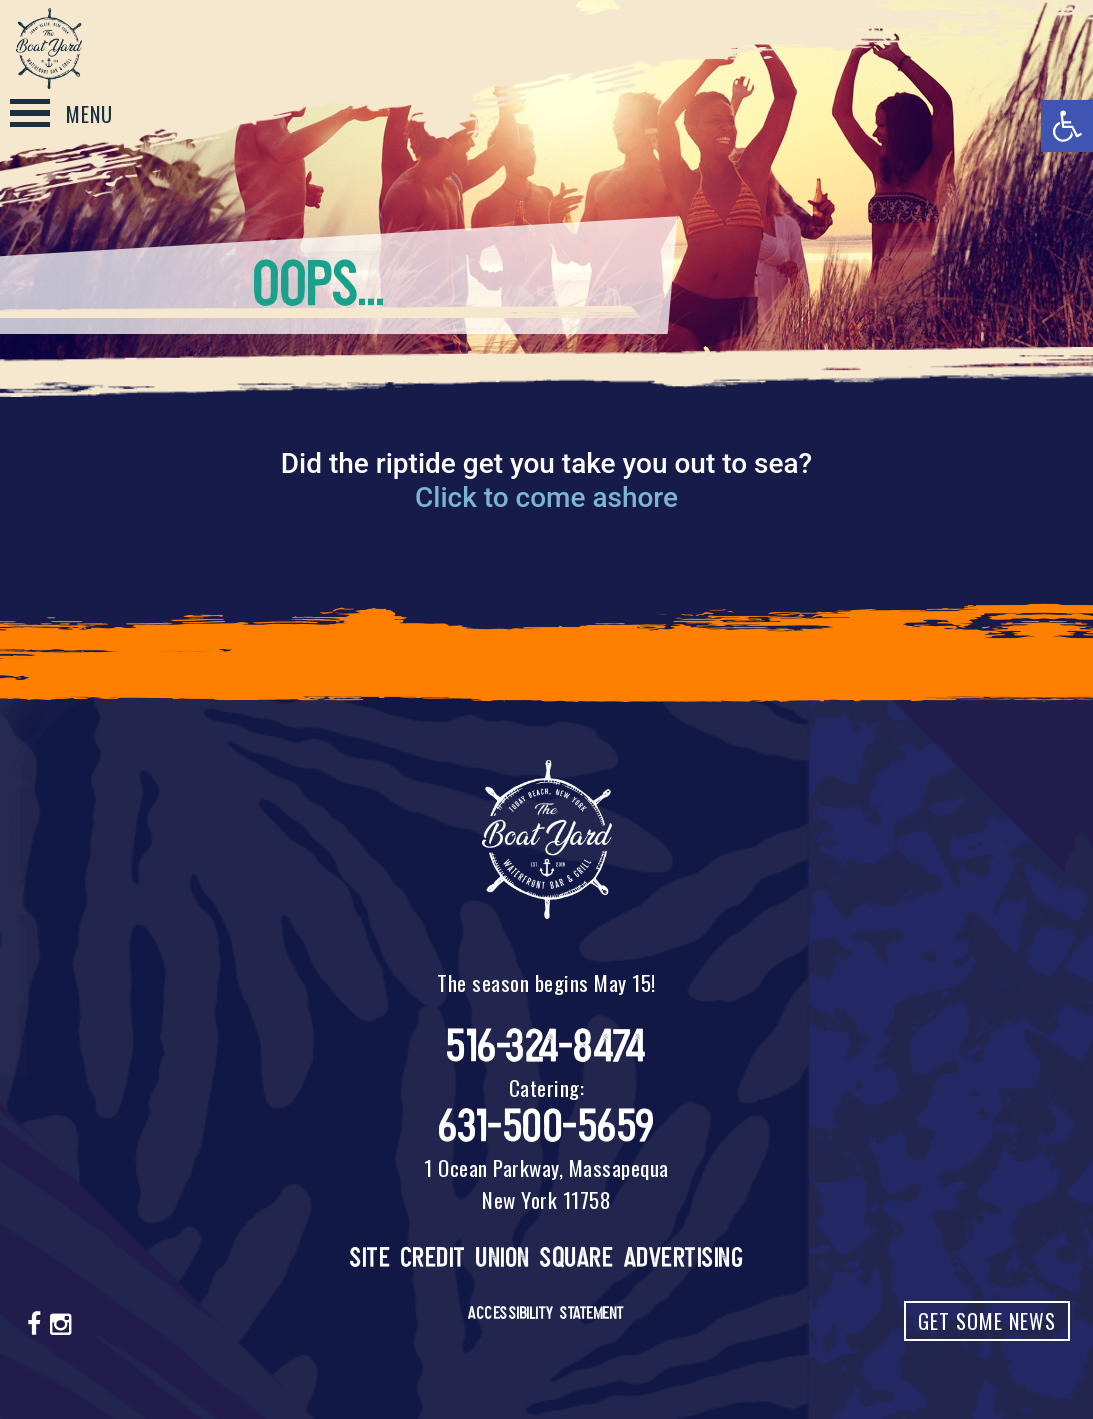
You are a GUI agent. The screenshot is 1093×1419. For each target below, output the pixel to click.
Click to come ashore (546, 497)
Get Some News (987, 1321)
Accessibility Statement (546, 1313)
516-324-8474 (546, 1046)
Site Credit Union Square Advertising (546, 1257)
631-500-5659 (547, 1126)
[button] (1067, 126)
